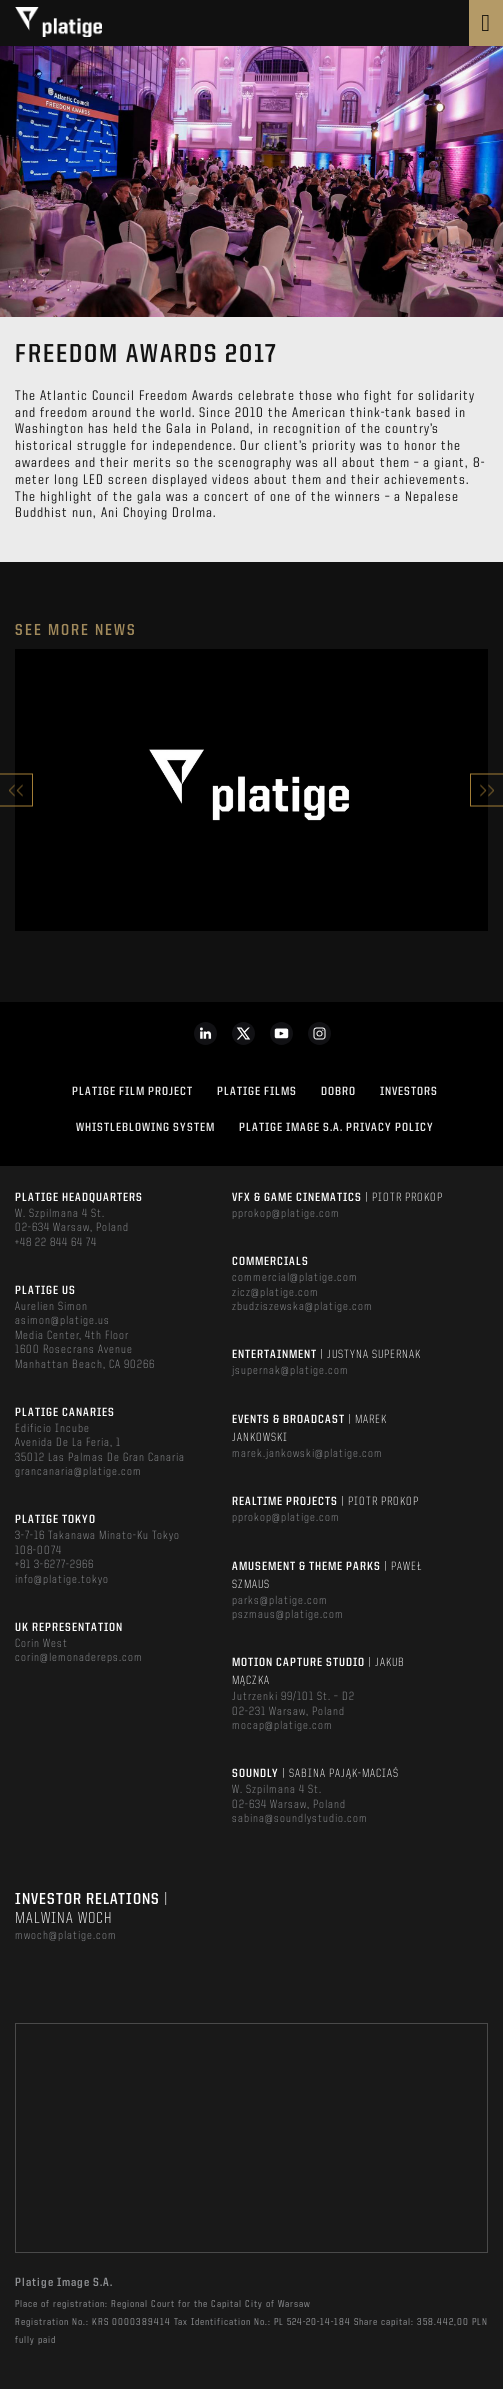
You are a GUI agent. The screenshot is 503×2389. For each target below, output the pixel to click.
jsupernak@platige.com (290, 1371)
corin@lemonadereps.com (79, 1658)
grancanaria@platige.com (78, 1472)
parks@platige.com (280, 1601)
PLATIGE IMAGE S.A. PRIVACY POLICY (336, 1128)
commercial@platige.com (295, 1278)
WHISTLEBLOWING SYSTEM (145, 1128)
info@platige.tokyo (62, 1580)
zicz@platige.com (275, 1293)
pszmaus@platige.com (288, 1615)
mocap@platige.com (282, 1726)
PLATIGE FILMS (257, 1092)
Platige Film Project (132, 1092)
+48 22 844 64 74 (56, 1243)
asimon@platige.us (62, 1321)
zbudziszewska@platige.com (302, 1307)
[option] (251, 790)
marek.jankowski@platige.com (307, 1454)
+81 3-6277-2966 (54, 1565)
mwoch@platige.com (66, 1936)
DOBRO (338, 1092)
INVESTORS (409, 1092)
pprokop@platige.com (286, 1214)
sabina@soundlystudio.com (300, 1819)
